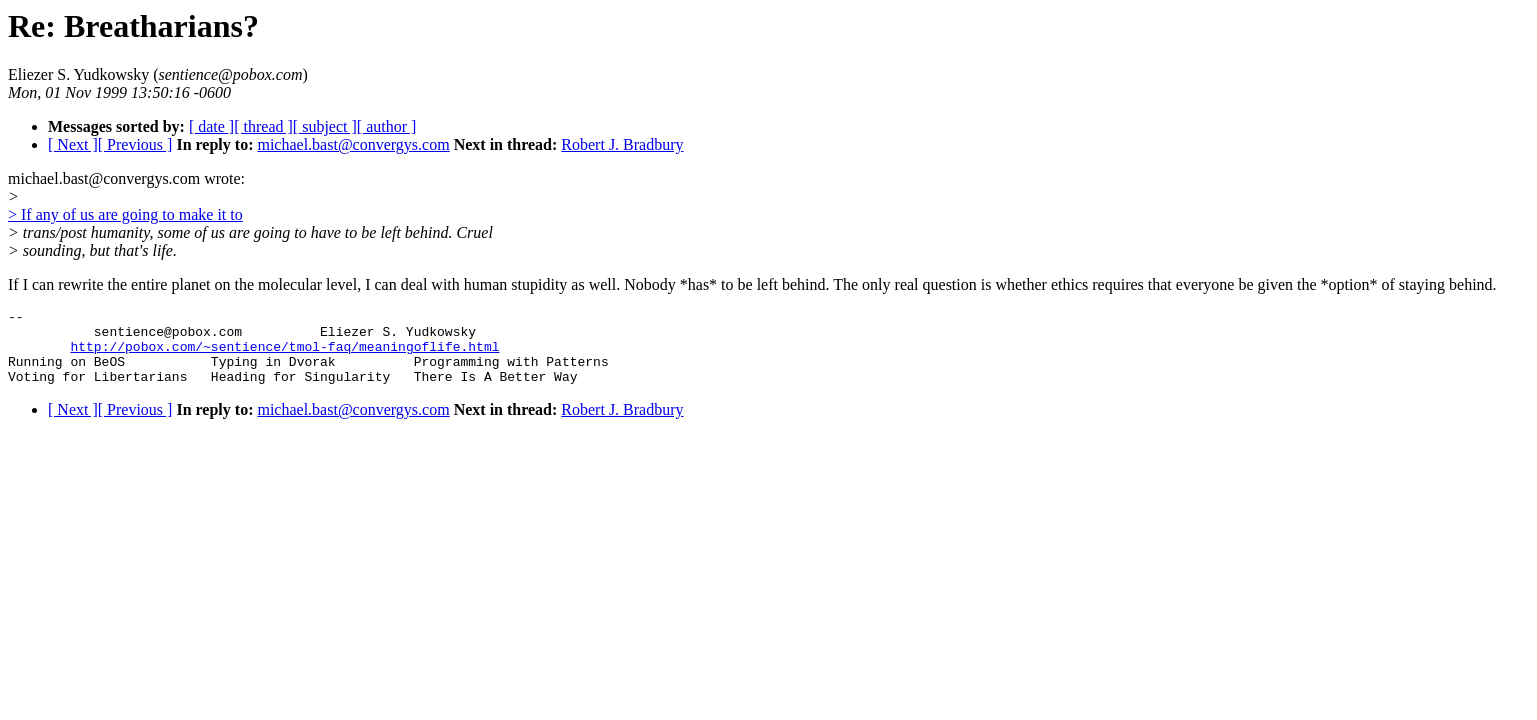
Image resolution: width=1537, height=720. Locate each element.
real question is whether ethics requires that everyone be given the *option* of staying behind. (1196, 284)
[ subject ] (325, 126)
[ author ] (387, 126)
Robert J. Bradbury (622, 144)
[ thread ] (263, 126)
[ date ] (211, 126)
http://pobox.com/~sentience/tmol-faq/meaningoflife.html (284, 355)
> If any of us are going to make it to (125, 214)
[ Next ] (73, 144)
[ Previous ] (135, 144)
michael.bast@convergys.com (353, 144)
